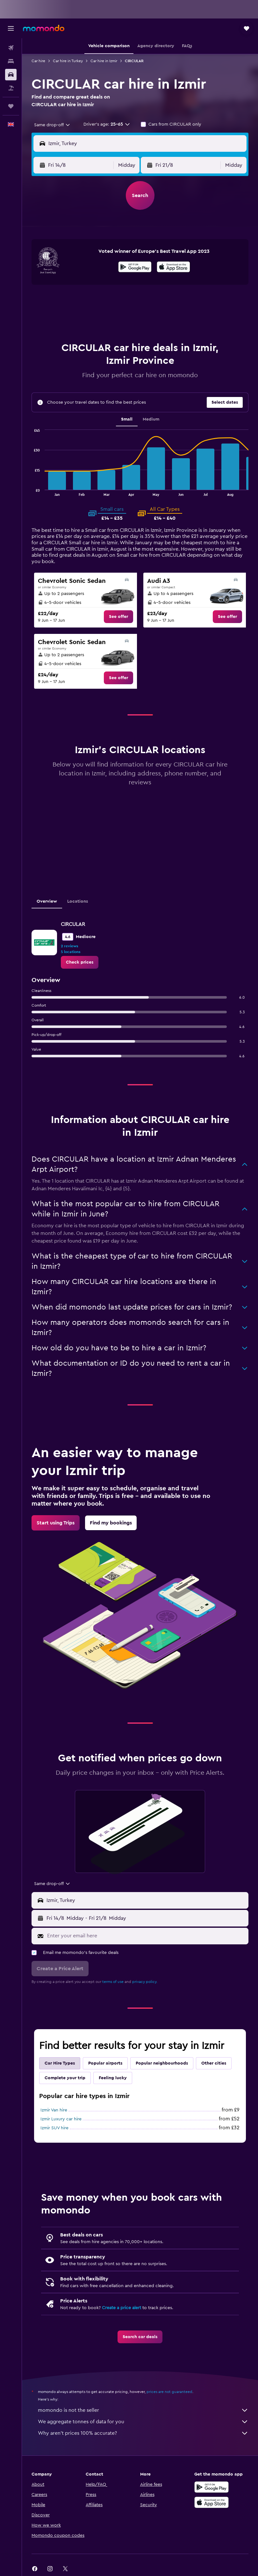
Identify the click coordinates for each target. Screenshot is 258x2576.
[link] (118, 616)
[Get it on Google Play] (135, 268)
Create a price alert (121, 2308)
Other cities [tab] (213, 2063)
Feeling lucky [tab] (113, 2078)
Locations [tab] (77, 901)
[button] (11, 28)
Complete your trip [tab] (65, 2078)
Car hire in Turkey (68, 61)
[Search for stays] (11, 61)
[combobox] (52, 125)
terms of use (113, 1982)
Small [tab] (127, 419)
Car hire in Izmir (103, 61)
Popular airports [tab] (105, 2063)
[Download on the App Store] (173, 268)
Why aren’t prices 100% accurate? (143, 2433)
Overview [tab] (47, 901)
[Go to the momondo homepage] (43, 28)
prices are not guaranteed (169, 2392)
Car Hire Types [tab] (60, 2063)
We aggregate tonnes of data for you (143, 2422)
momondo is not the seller (143, 2410)
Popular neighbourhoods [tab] (162, 2063)
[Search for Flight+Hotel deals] (11, 88)
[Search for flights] (11, 47)
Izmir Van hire (53, 2110)
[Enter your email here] (146, 1935)
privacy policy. (144, 1982)
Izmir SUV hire (54, 2128)
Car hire (38, 61)
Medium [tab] (151, 419)
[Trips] (11, 106)
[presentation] (173, 267)
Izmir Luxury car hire (61, 2119)
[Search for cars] (11, 74)
